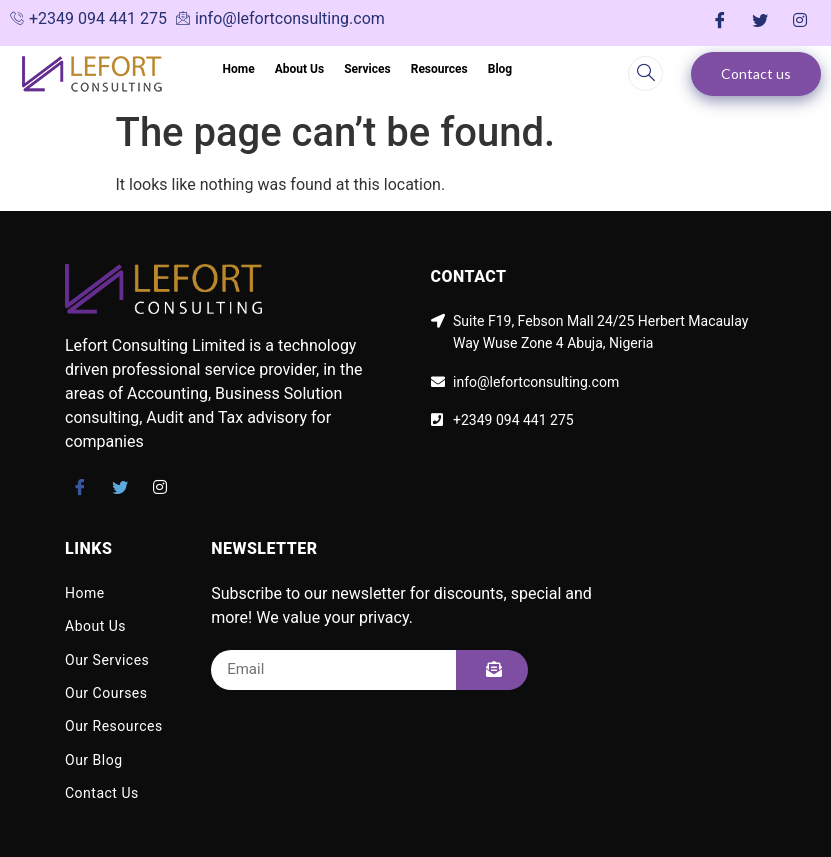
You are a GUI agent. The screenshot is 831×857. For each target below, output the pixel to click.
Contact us (756, 73)
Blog (500, 69)
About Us (299, 69)
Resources (439, 69)
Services (367, 69)
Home (239, 69)
